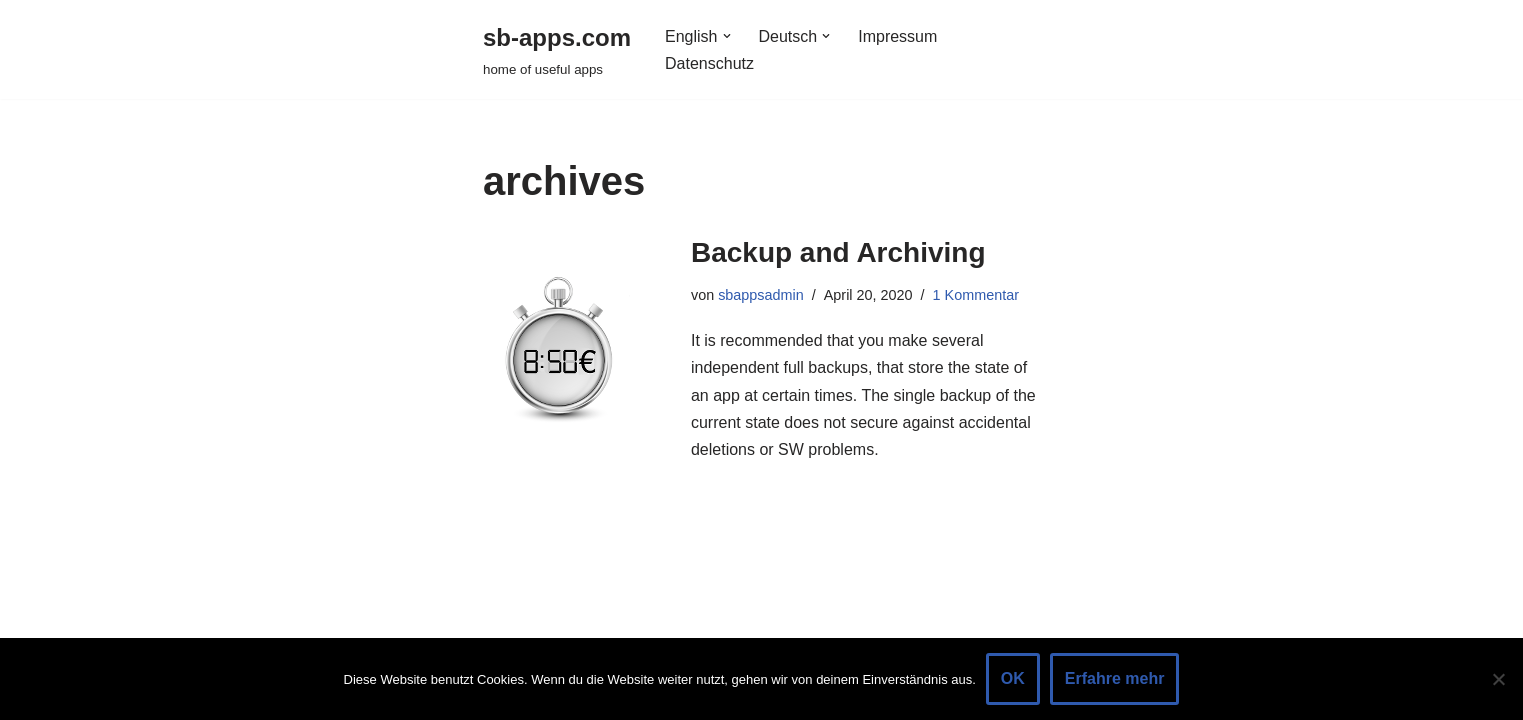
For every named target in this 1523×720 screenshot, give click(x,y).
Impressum (897, 36)
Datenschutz (709, 63)
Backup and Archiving (838, 252)
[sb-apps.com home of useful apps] (557, 49)
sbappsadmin (761, 295)
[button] (727, 36)
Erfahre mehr (1115, 678)
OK (1013, 678)
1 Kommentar (976, 295)
